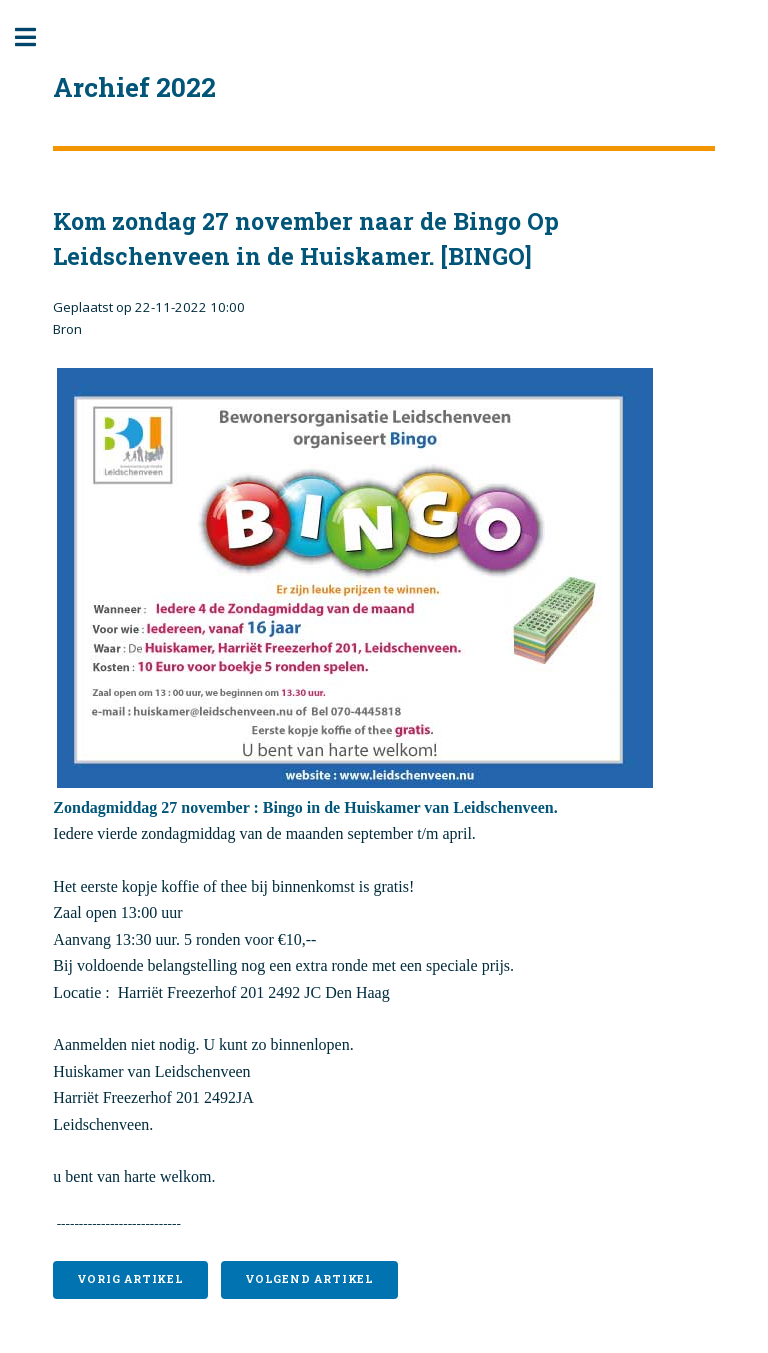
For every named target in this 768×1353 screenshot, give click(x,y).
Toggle (36, 37)
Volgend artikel (309, 1279)
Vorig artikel (130, 1279)
